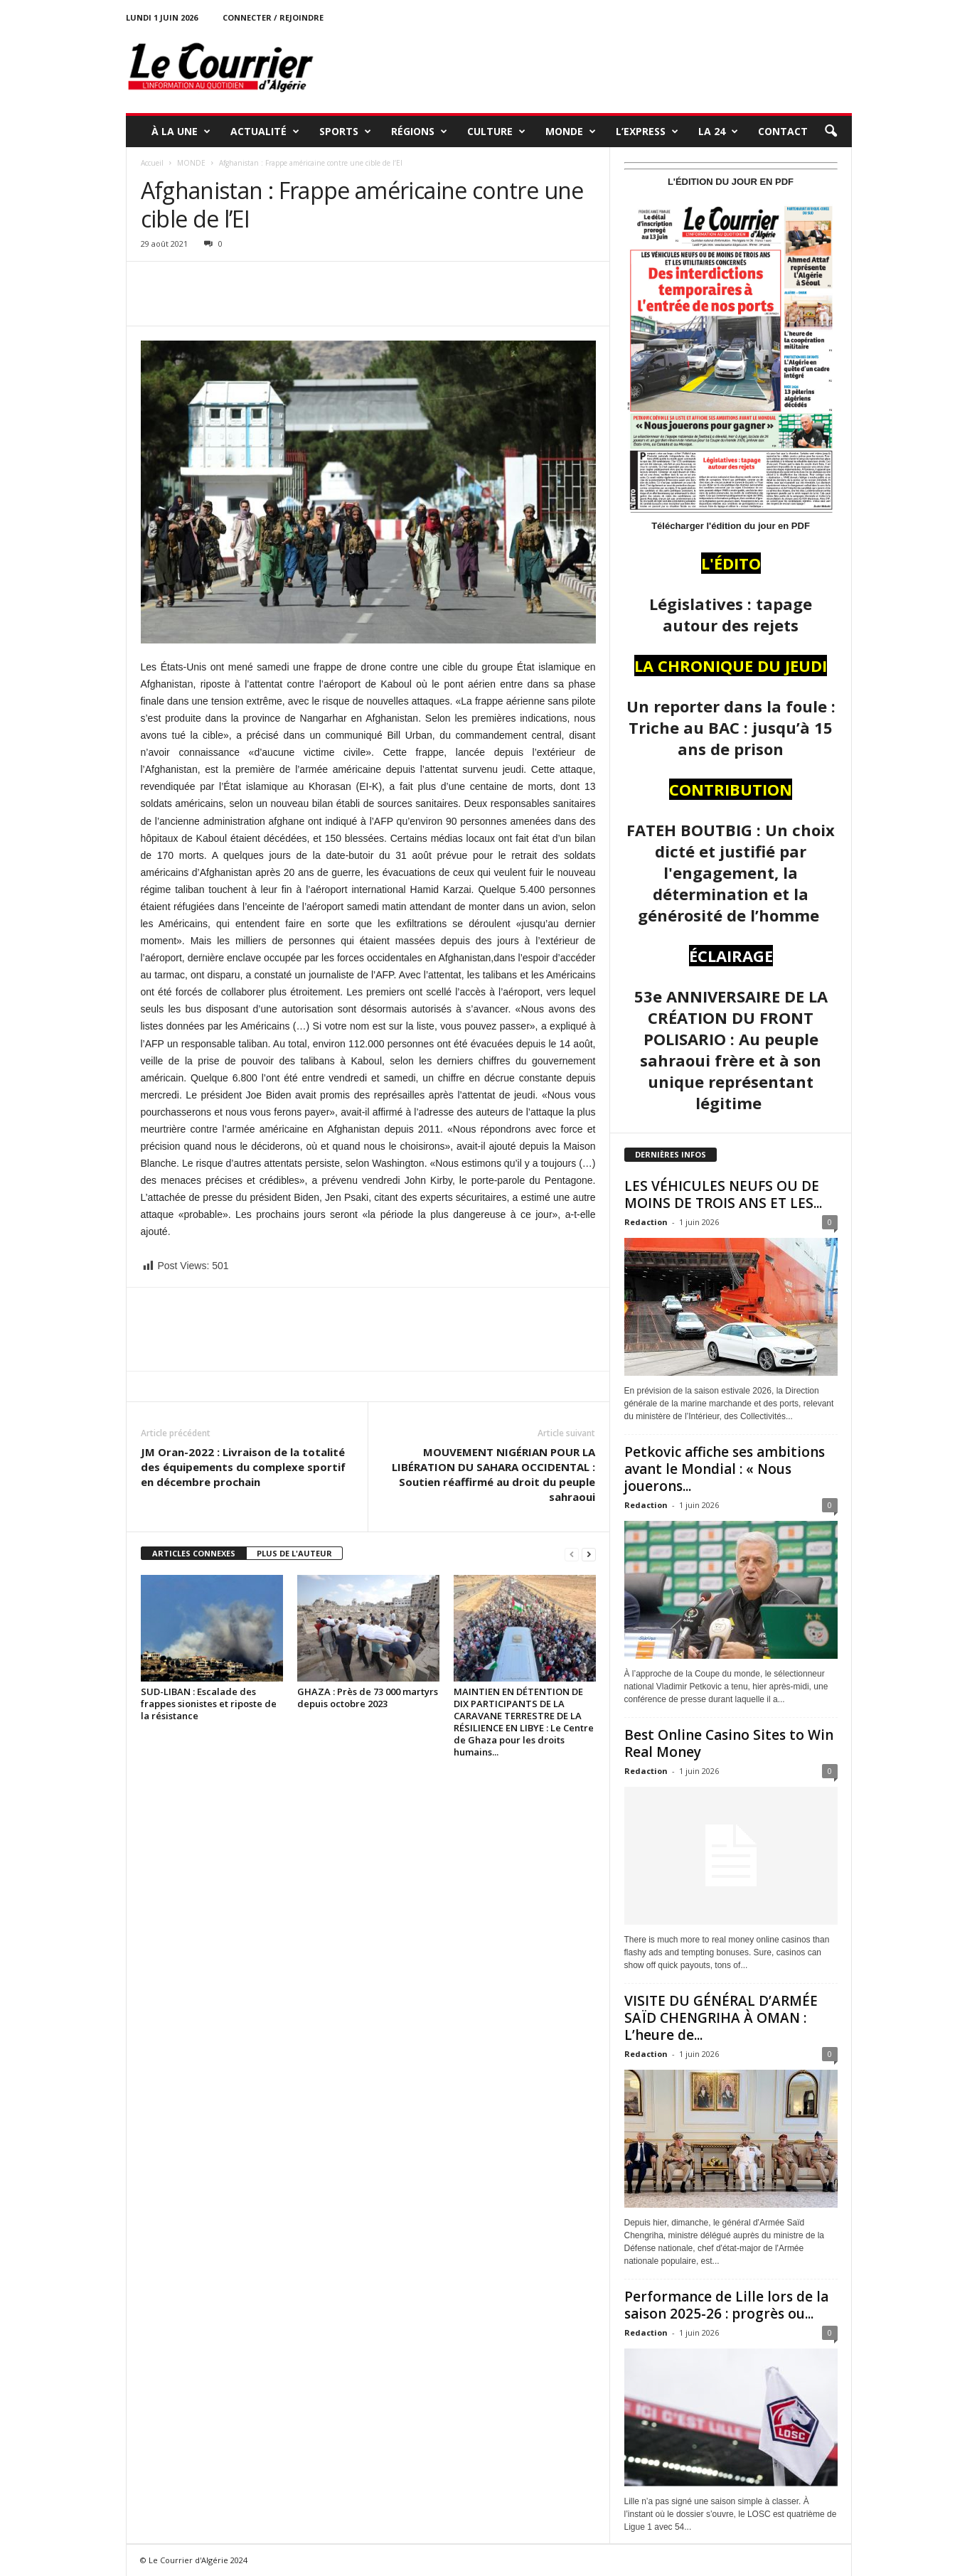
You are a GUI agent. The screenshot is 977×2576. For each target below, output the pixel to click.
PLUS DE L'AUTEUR (294, 1553)
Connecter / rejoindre (273, 17)
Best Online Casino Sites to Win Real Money (728, 1743)
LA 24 (718, 131)
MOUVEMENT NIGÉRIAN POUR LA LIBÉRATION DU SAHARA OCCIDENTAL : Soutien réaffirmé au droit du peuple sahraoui (493, 1474)
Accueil (152, 163)
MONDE (570, 131)
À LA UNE (180, 131)
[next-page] (589, 1553)
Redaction (646, 1222)
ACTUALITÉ (264, 131)
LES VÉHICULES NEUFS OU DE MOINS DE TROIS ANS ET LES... (723, 1194)
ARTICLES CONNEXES (193, 1553)
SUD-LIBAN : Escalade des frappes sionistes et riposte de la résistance (209, 1703)
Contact (783, 131)
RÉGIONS (419, 131)
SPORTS (345, 131)
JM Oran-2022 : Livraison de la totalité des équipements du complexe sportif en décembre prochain (243, 1467)
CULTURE (496, 131)
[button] (830, 131)
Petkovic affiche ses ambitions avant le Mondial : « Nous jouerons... (724, 1469)
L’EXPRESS (647, 131)
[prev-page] (572, 1553)
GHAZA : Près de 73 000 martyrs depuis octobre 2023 (367, 1697)
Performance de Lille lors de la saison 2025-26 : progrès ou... (726, 2305)
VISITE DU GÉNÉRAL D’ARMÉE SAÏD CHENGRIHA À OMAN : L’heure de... (721, 2018)
